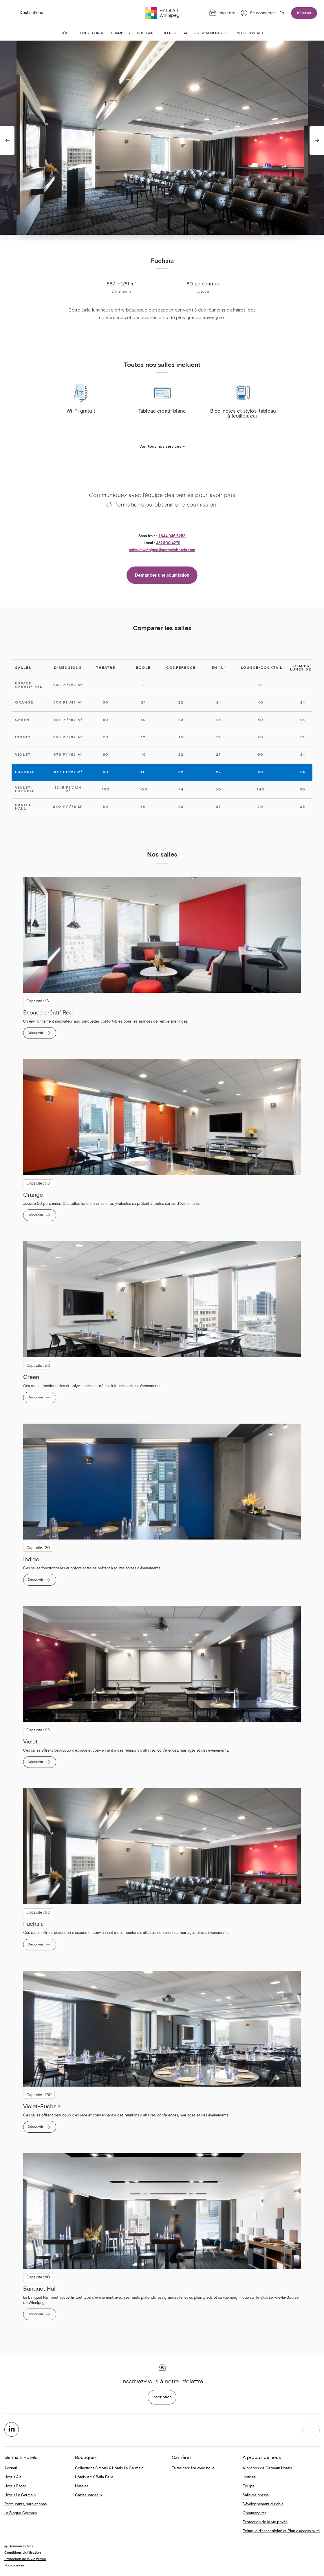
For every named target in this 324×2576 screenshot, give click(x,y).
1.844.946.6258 (172, 536)
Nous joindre (14, 2565)
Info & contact (249, 33)
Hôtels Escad (15, 2486)
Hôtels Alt (12, 2477)
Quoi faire (146, 33)
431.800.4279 (168, 543)
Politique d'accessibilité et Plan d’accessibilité (281, 2531)
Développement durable (263, 2504)
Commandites (254, 2513)
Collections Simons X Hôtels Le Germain (109, 2468)
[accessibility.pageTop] (311, 2430)
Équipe (249, 2486)
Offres (169, 33)
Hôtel (66, 33)
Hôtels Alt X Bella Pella (94, 2477)
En (281, 13)
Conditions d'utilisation (22, 2553)
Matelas (81, 2486)
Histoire (249, 2477)
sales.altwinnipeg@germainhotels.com (162, 550)
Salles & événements (206, 33)
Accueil (10, 2468)
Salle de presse (256, 2495)
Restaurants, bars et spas (25, 2504)
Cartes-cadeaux (88, 2495)
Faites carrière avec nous (193, 2468)
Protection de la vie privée (265, 2522)
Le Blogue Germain (20, 2513)
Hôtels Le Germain (20, 2495)
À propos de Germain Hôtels (267, 2468)
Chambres (120, 33)
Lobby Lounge (91, 33)
